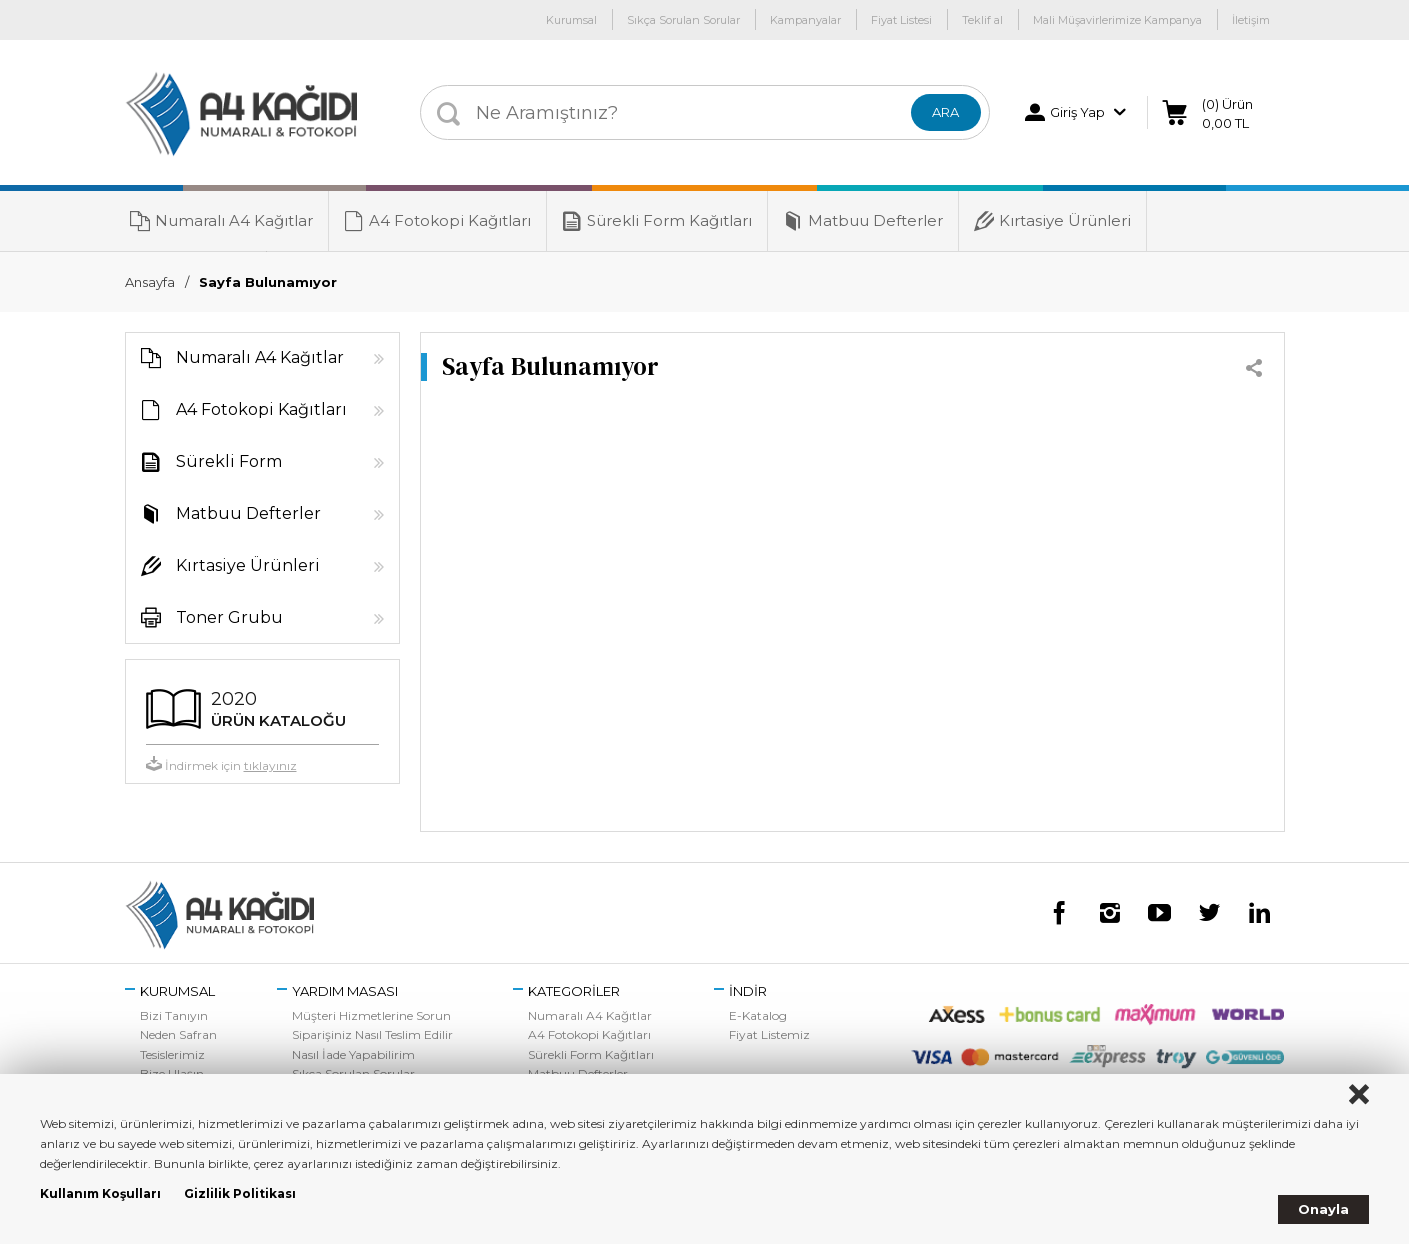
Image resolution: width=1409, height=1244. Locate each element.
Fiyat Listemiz (769, 1034)
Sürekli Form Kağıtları (657, 221)
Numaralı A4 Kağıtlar (221, 221)
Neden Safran (178, 1034)
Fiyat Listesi (901, 20)
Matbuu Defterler (863, 221)
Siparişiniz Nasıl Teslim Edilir (372, 1034)
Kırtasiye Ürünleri (1052, 221)
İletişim (1251, 20)
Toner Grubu (255, 618)
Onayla (1323, 1209)
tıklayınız (270, 765)
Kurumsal (571, 20)
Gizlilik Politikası (240, 1193)
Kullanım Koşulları (100, 1193)
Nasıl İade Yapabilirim (353, 1054)
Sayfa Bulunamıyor (268, 282)
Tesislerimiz (172, 1054)
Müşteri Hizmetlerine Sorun (371, 1015)
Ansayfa (150, 282)
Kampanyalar (805, 20)
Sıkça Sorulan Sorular (683, 20)
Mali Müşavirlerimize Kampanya (1117, 20)
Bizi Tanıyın (174, 1015)
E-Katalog (758, 1015)
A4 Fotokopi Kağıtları (437, 221)
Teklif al (982, 20)
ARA (945, 112)
